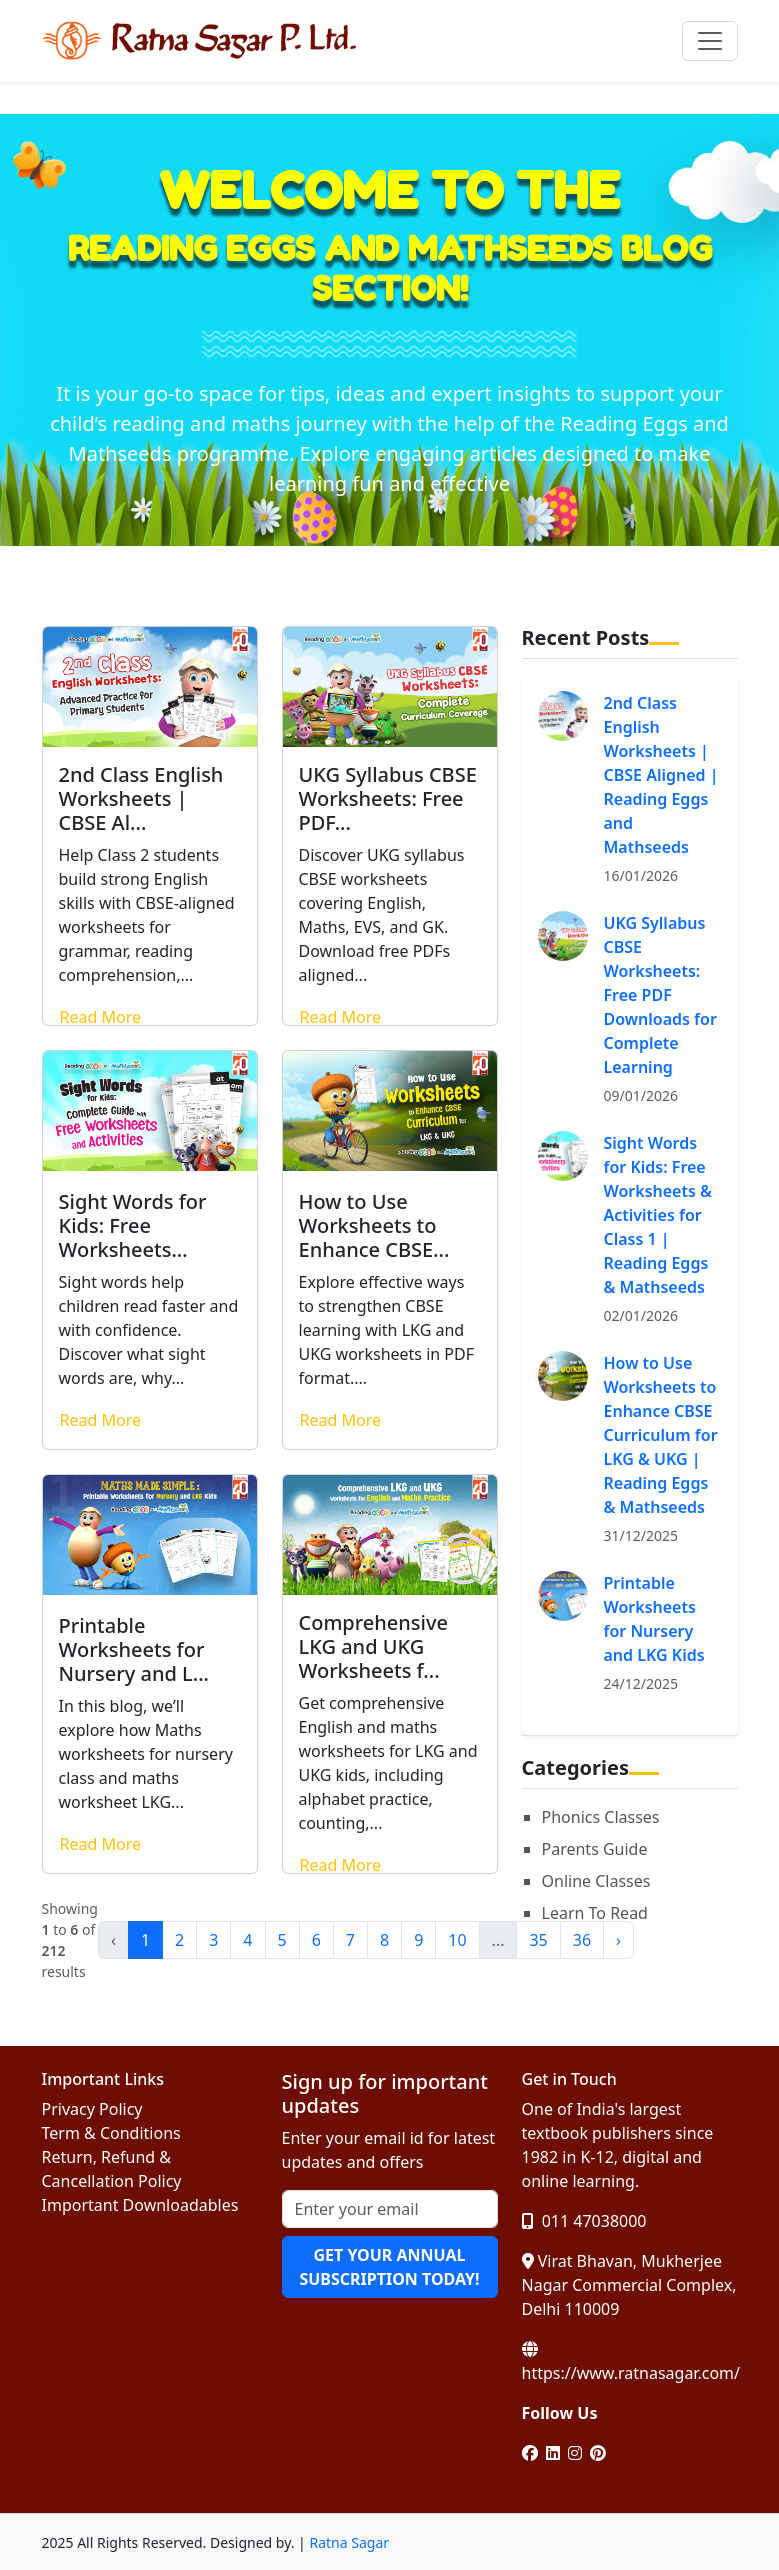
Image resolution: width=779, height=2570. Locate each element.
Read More (100, 1017)
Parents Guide (595, 1849)
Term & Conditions (111, 2133)
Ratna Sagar (349, 2542)
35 (538, 1940)
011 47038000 (584, 2221)
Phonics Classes (601, 1817)
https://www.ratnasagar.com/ (631, 2362)
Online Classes (596, 1881)
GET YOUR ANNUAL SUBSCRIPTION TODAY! (389, 2267)
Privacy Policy (92, 2109)
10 (457, 1940)
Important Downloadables (140, 2205)
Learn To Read (595, 1913)
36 (582, 1940)
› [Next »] (618, 1940)
